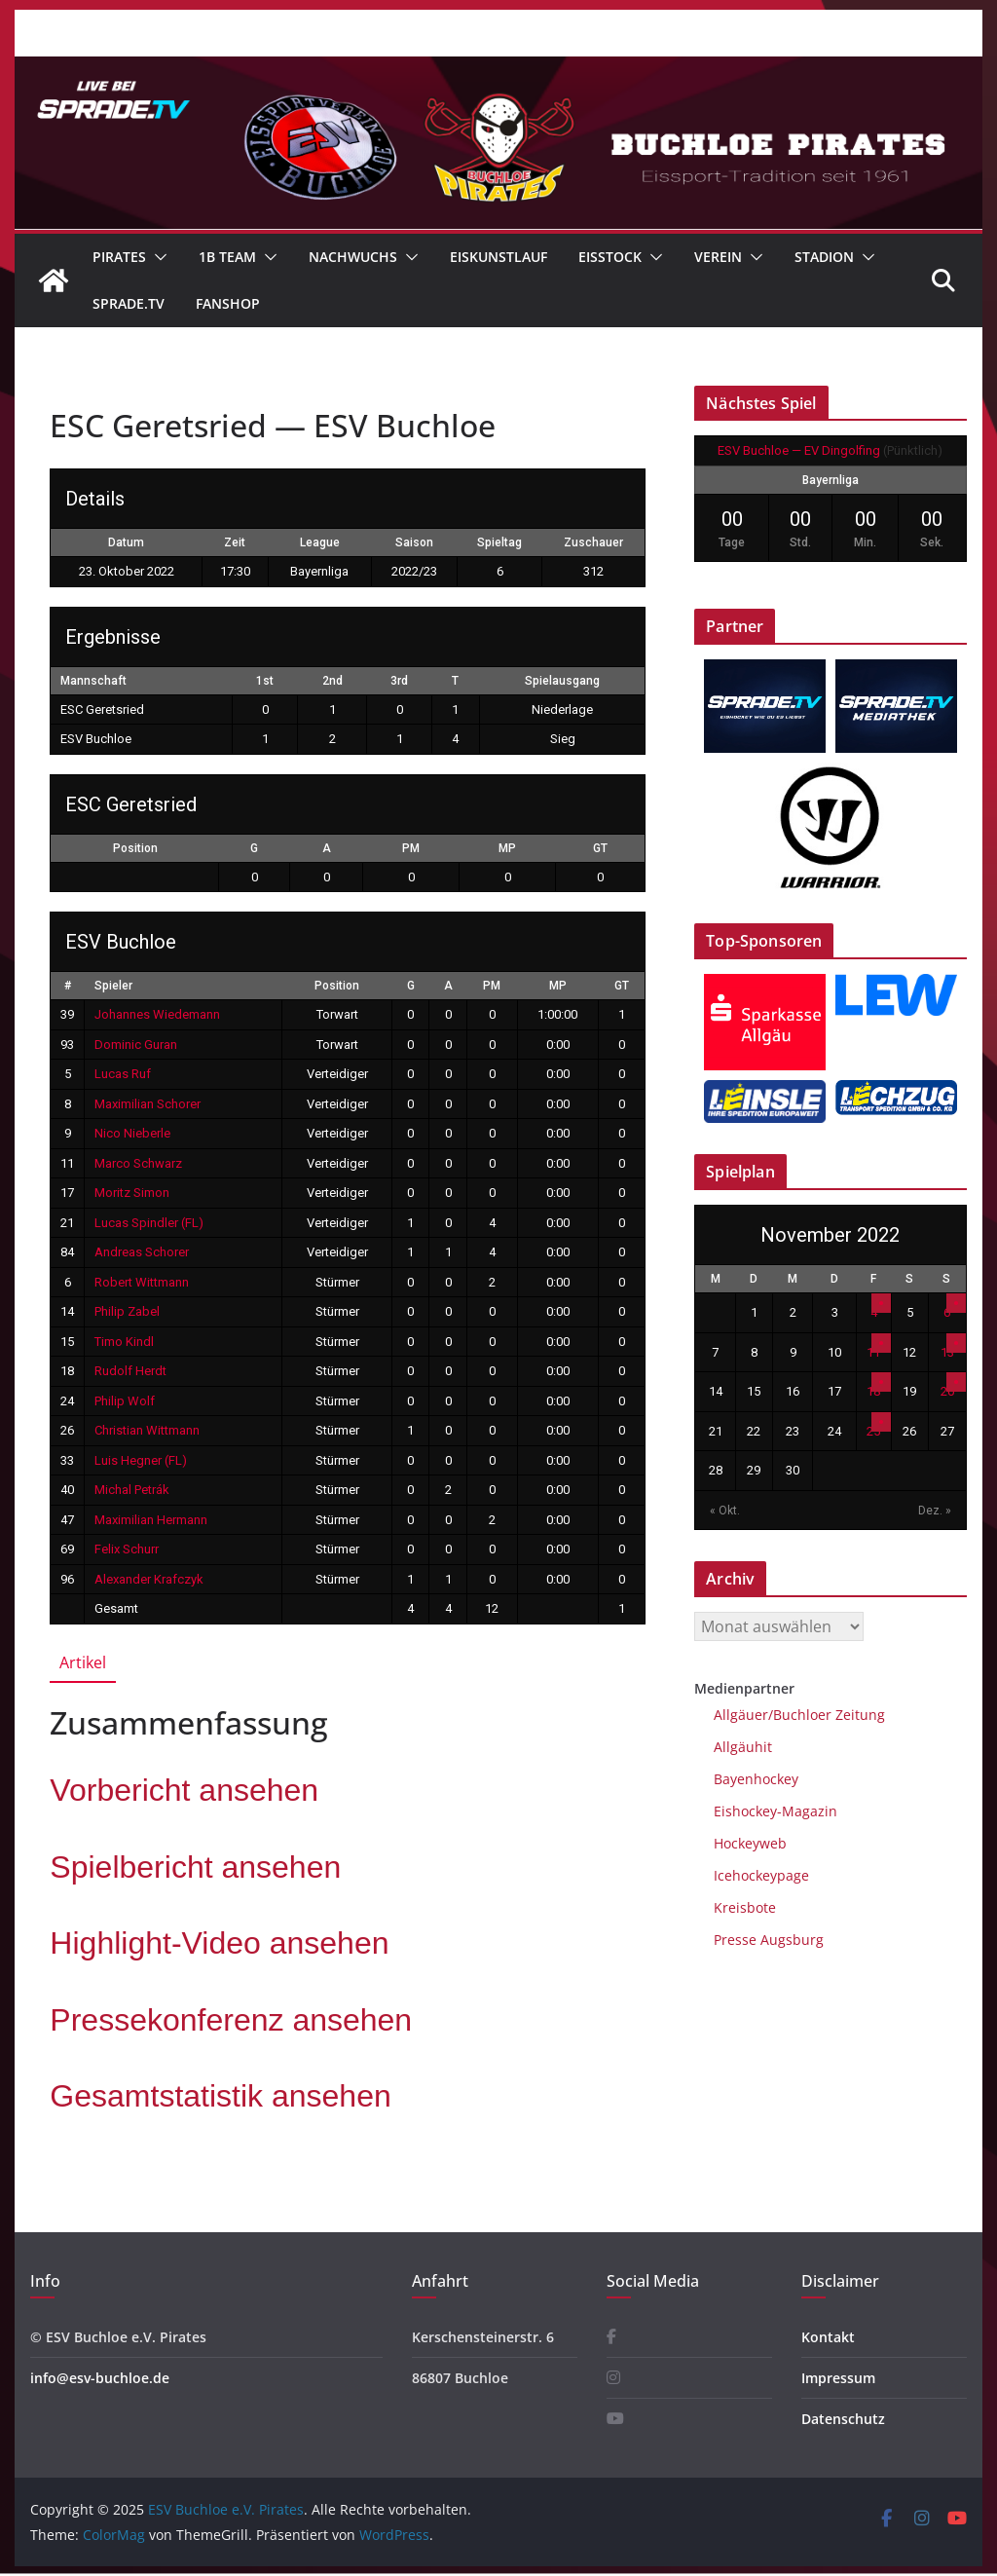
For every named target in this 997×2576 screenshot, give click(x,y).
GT (600, 848)
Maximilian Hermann (150, 1519)
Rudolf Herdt (130, 1370)
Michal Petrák (131, 1489)
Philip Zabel (127, 1311)
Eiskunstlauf (498, 256)
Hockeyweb (750, 1843)
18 (873, 1391)
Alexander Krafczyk (148, 1579)
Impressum (838, 2378)
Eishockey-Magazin (775, 1811)
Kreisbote (745, 1907)
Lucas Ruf (122, 1073)
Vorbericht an (184, 1790)
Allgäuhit (743, 1746)
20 (947, 1391)
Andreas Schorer (141, 1252)
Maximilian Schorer (147, 1104)
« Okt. (725, 1510)
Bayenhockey (756, 1779)
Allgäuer (741, 1714)
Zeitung (858, 1714)
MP (507, 848)
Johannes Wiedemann (157, 1014)
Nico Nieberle (132, 1133)
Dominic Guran (135, 1044)
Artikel (82, 1662)
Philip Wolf (124, 1401)
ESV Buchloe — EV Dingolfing (799, 450)
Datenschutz (843, 2418)
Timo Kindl (124, 1341)
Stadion (824, 256)
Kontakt (828, 2337)
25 (873, 1431)
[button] (156, 257)
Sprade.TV (128, 303)
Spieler (113, 985)
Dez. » (934, 1510)
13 (947, 1352)
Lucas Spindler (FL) (148, 1222)
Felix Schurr (126, 1549)
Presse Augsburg (769, 1939)
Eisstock (610, 256)
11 (873, 1352)
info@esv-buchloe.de (99, 2378)
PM (411, 848)
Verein (718, 256)
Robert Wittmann (141, 1282)
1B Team (227, 256)
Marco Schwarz (138, 1163)
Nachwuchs (353, 256)
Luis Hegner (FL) (140, 1460)
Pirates (119, 256)
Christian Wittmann (147, 1430)
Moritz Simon (131, 1192)
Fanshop (228, 303)
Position (135, 848)
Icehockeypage (761, 1875)
